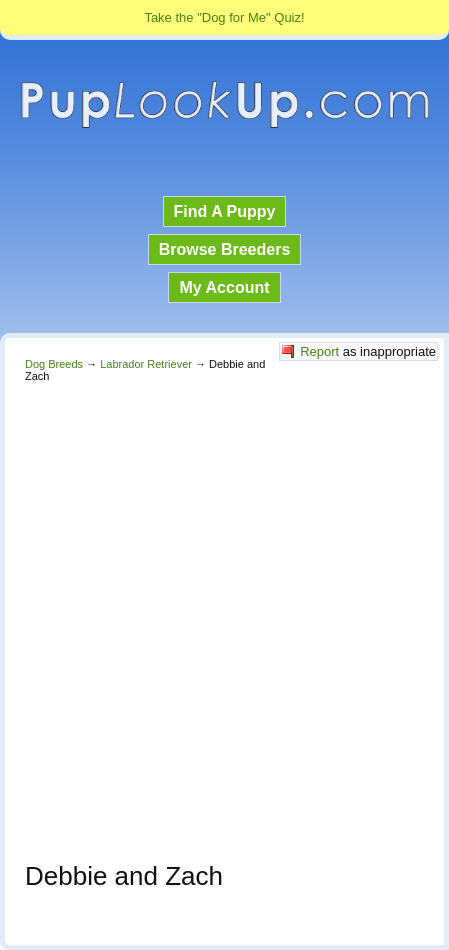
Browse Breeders (225, 249)
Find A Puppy (225, 211)
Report (319, 351)
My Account (224, 287)
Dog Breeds (54, 364)
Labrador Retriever (146, 364)
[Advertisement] (224, 616)
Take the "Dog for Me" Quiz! (224, 17)
